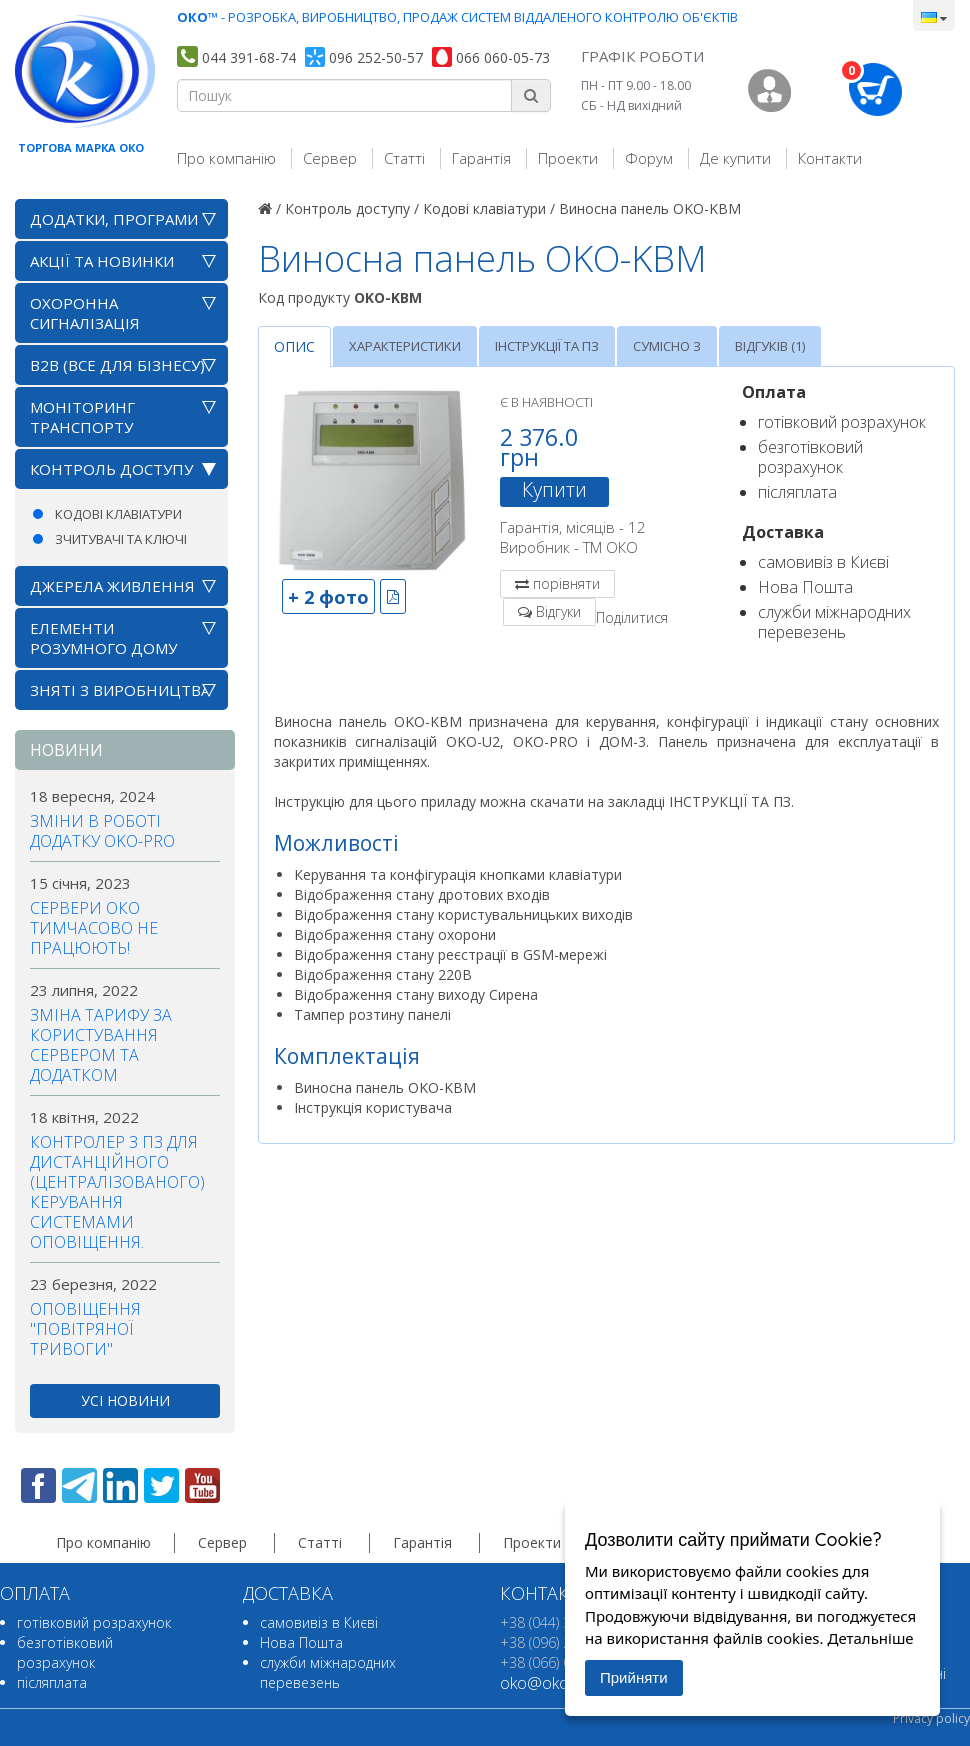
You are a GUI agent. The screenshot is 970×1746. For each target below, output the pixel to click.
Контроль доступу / (352, 208)
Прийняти (634, 1677)
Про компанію (226, 158)
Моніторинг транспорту (82, 417)
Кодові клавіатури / (489, 208)
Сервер (330, 158)
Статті (404, 158)
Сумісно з (667, 346)
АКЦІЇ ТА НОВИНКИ (102, 261)
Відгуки (558, 611)
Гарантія (481, 158)
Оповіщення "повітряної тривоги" (85, 1329)
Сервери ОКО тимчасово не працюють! (94, 928)
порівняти (566, 583)
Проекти (568, 158)
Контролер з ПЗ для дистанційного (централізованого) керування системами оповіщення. (117, 1192)
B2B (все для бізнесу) (117, 365)
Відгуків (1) (770, 346)
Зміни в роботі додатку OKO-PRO (102, 831)
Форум (649, 158)
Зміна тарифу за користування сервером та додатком (101, 1045)
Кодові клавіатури (118, 514)
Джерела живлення (112, 586)
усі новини (125, 1400)
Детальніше (870, 1638)
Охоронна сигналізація (85, 313)
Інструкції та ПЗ (547, 346)
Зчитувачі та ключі (121, 539)
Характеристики (405, 346)
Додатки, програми (114, 219)
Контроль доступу (111, 469)
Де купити (735, 158)
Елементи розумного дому (103, 638)
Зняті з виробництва (120, 690)
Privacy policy (931, 1718)
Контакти (830, 158)
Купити (554, 490)
